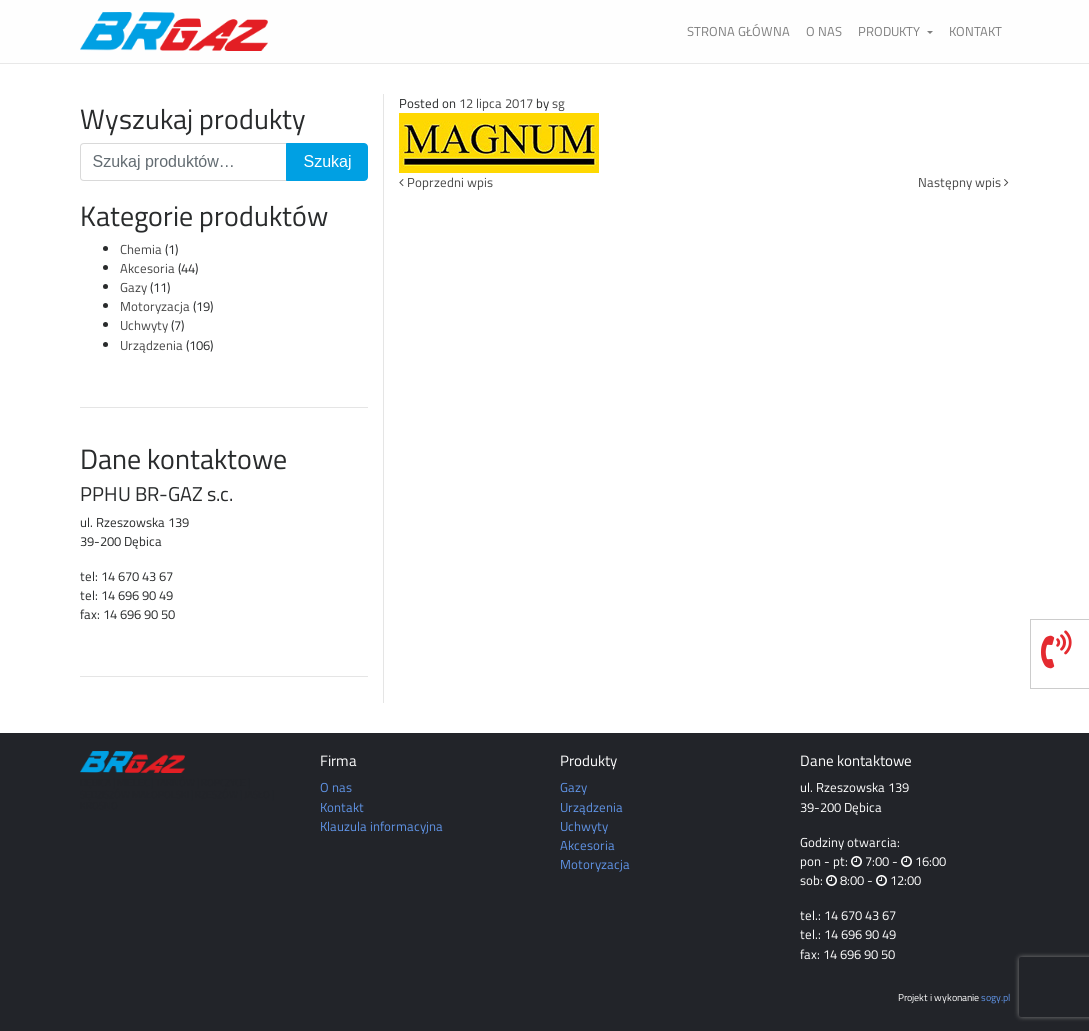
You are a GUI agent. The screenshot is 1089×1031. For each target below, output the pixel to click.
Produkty (890, 31)
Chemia (141, 249)
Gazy (133, 287)
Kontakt (975, 31)
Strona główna (738, 31)
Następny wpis (963, 182)
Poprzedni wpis (446, 182)
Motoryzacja (155, 306)
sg (558, 103)
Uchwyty (144, 325)
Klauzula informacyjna (381, 826)
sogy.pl (995, 997)
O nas (824, 31)
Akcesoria (147, 268)
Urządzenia (151, 345)
